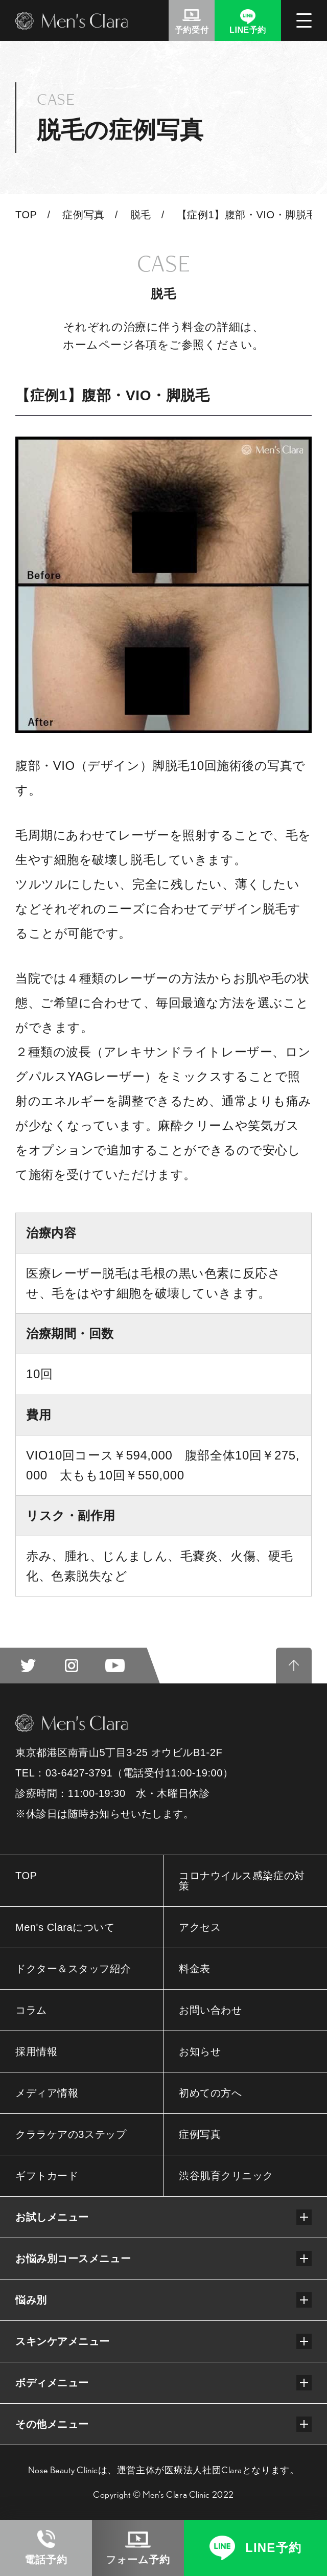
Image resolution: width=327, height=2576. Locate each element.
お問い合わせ (210, 2010)
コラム (31, 2010)
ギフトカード (46, 2175)
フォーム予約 (138, 2559)
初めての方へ (210, 2093)
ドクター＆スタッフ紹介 (73, 1968)
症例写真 (83, 215)
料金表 (195, 1968)
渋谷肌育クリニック (226, 2175)
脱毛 (140, 215)
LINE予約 (247, 30)
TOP (26, 215)
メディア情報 (46, 2093)
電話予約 (46, 2559)
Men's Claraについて (64, 1927)
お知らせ (200, 2051)
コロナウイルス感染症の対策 (242, 1880)
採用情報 (36, 2051)
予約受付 (191, 30)
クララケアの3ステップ (70, 2134)
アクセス (200, 1927)
